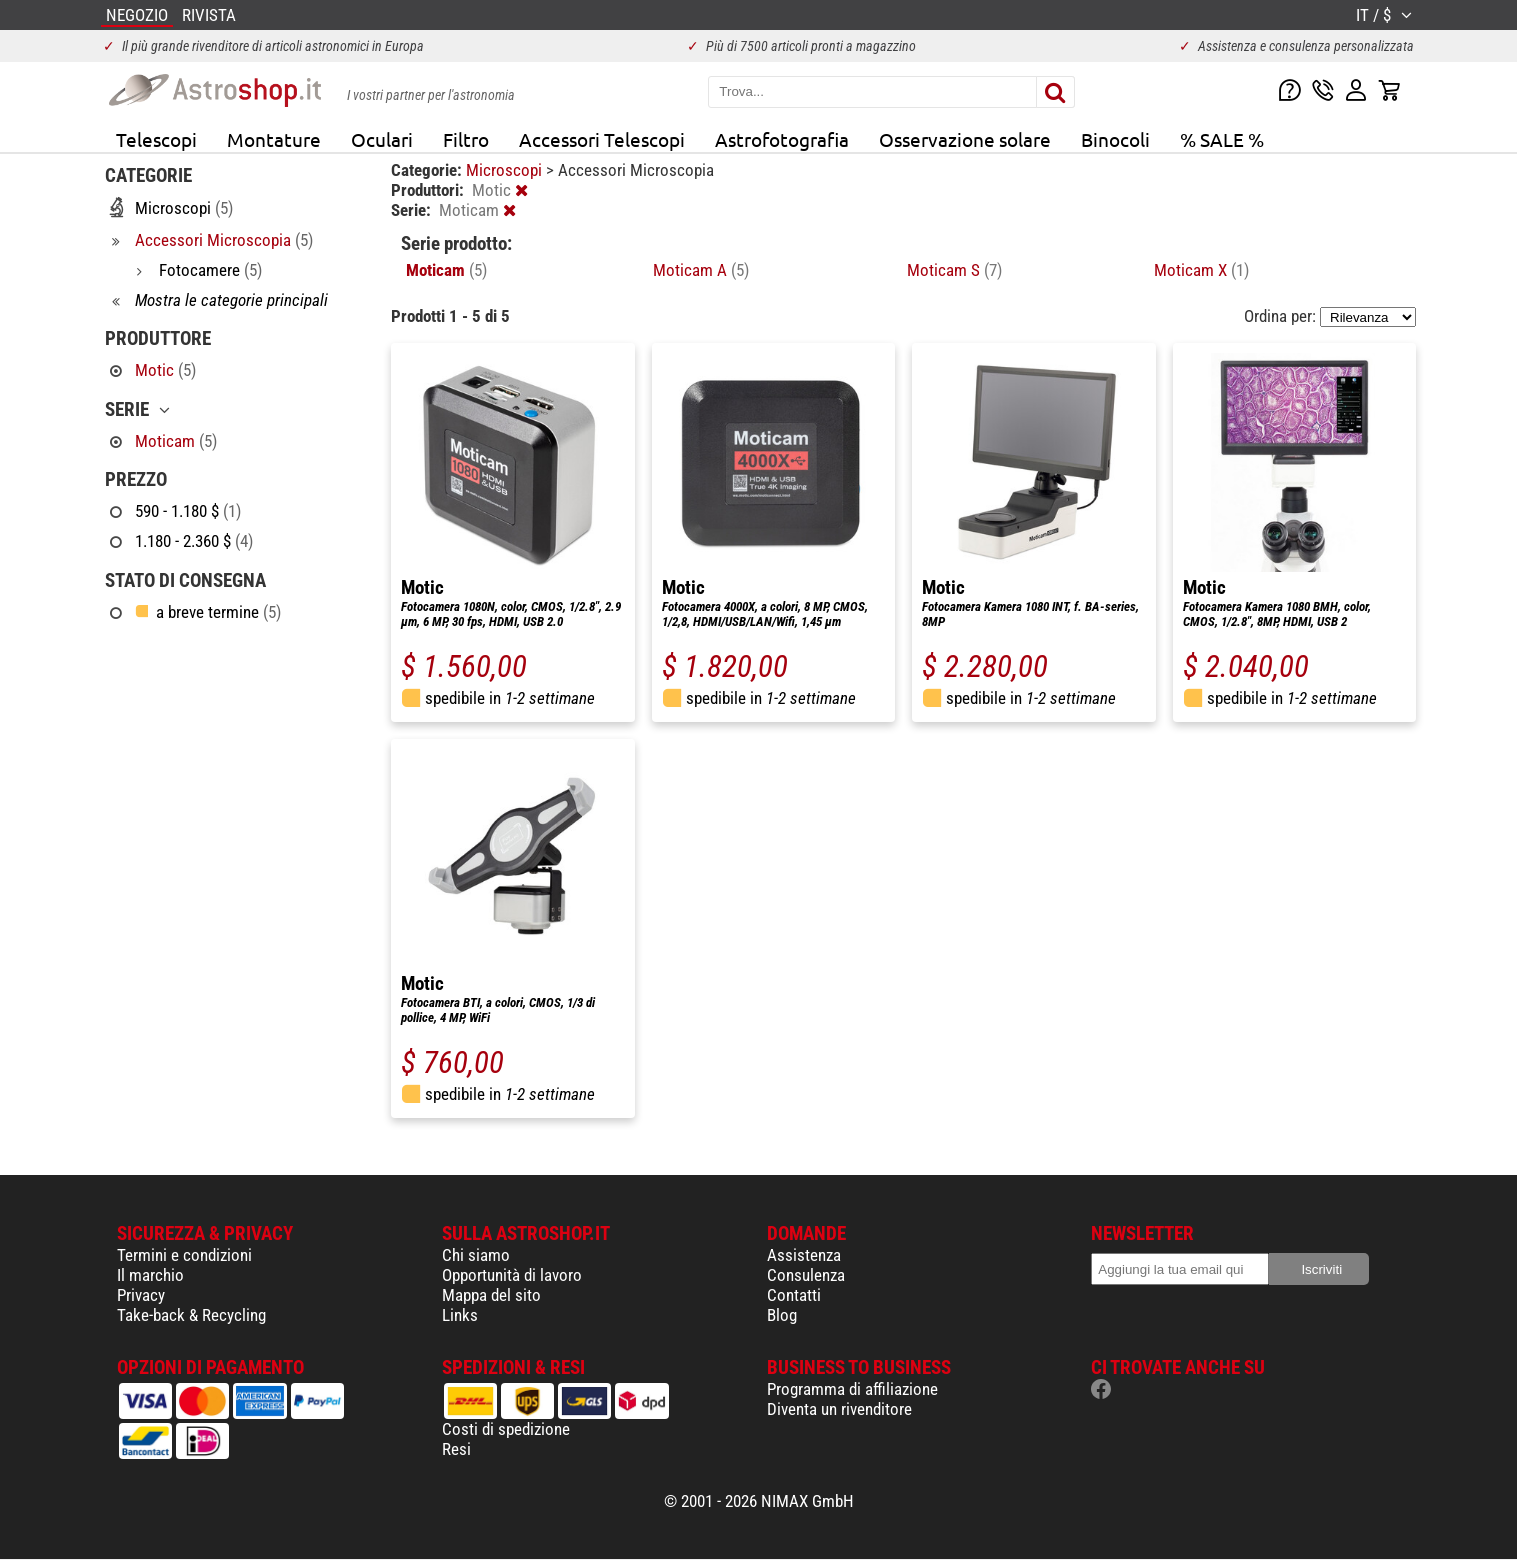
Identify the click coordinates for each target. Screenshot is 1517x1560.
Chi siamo (476, 1255)
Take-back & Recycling (191, 1315)
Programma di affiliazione (852, 1389)
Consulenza (806, 1275)
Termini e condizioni (184, 1255)
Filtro (466, 139)
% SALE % (1222, 139)
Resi (456, 1449)
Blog (782, 1315)
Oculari (382, 139)
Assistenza (804, 1255)
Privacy (141, 1295)
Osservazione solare (965, 139)
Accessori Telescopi (602, 139)
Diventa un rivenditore (839, 1409)
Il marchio (150, 1275)
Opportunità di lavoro (512, 1275)
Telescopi (156, 139)
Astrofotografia (782, 139)
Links (460, 1315)
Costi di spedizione (506, 1429)
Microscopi (506, 170)
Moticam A (701, 270)
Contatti (794, 1295)
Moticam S (954, 270)
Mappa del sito (491, 1295)
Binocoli (1115, 139)
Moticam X (1201, 270)
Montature (274, 139)
